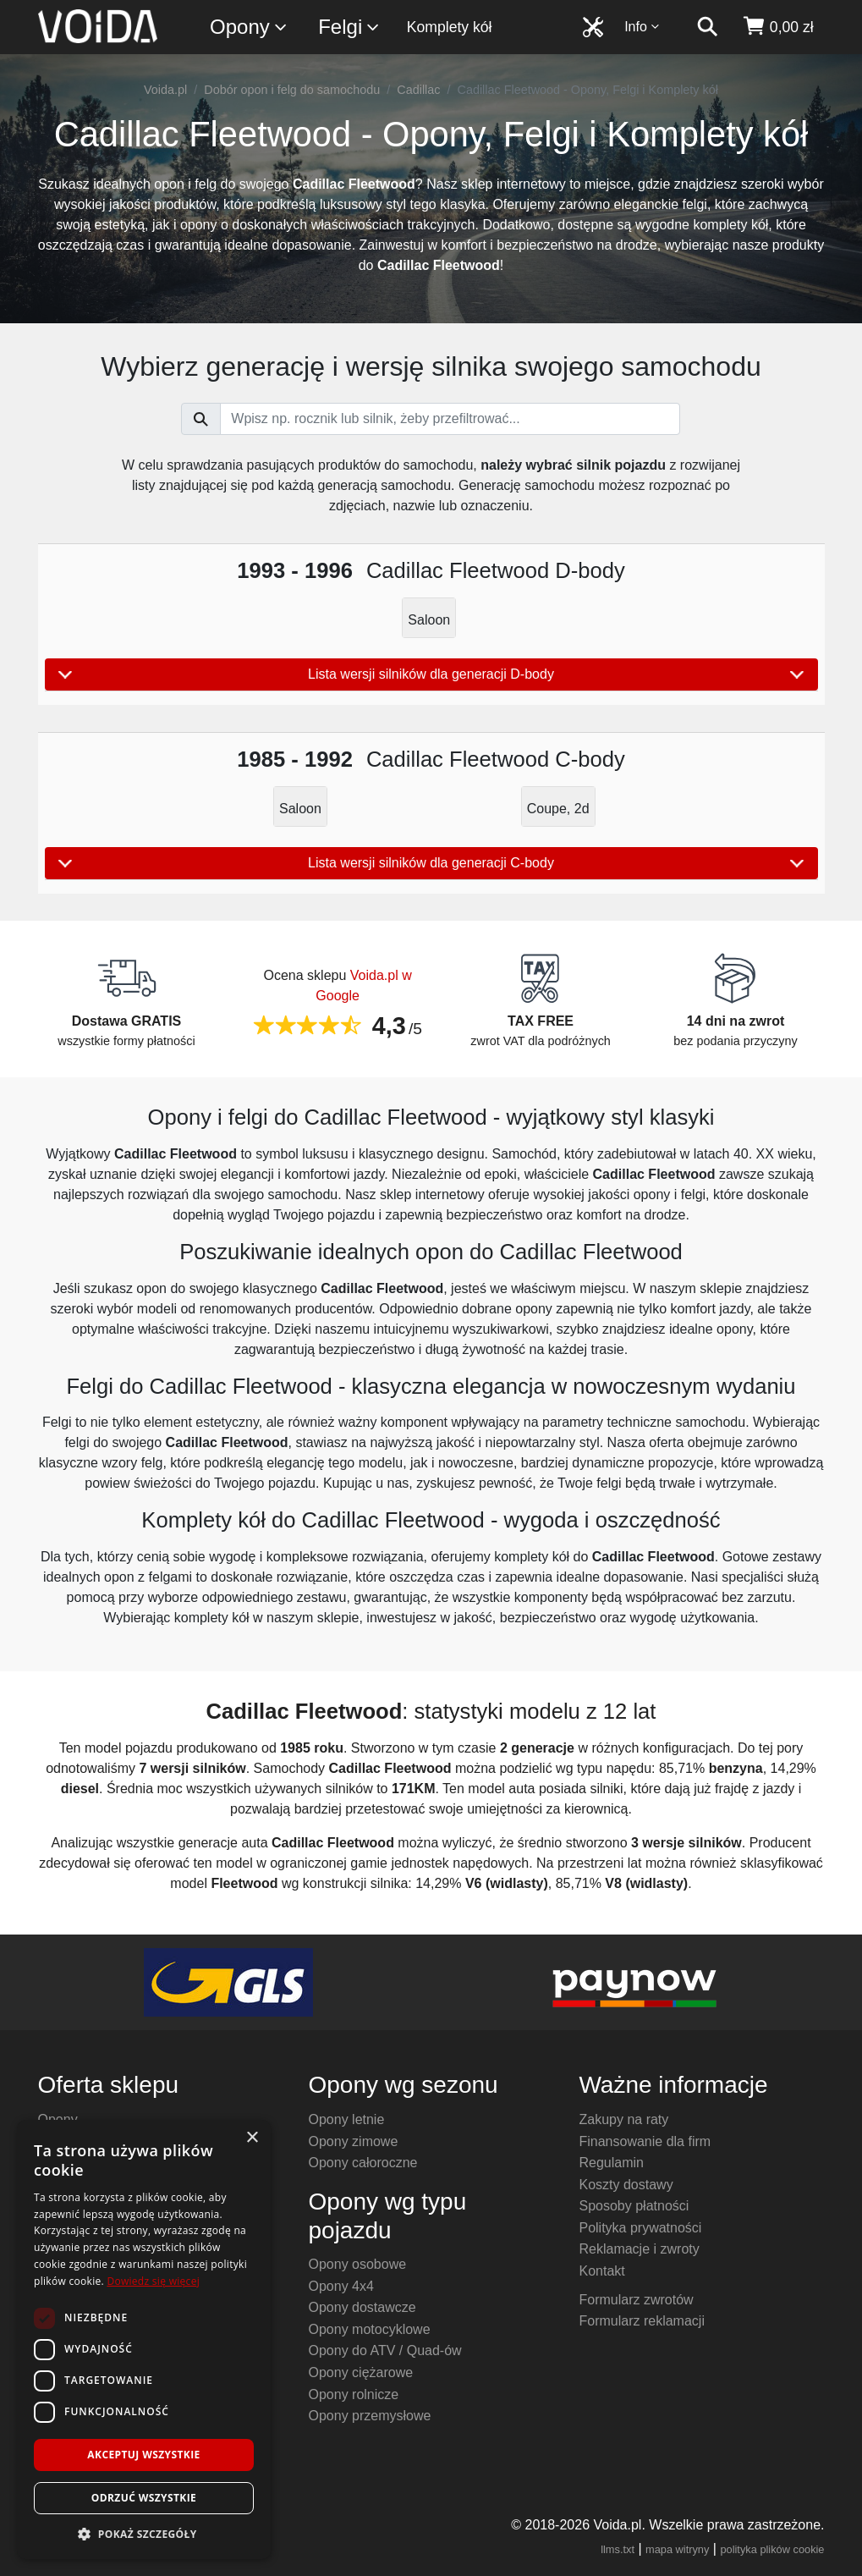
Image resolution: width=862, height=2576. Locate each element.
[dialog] (144, 2339)
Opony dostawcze (361, 2307)
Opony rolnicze (353, 2394)
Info (642, 26)
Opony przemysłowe (369, 2415)
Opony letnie (346, 2119)
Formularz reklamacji (641, 2321)
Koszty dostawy (626, 2184)
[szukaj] (707, 27)
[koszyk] (778, 27)
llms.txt (617, 2549)
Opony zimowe (353, 2141)
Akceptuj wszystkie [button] (143, 2454)
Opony (249, 27)
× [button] (251, 2138)
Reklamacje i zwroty (639, 2249)
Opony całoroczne (362, 2162)
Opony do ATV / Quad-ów (384, 2350)
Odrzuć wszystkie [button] (143, 2498)
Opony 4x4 (340, 2286)
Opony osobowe (357, 2264)
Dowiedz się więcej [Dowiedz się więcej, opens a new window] (153, 2281)
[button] (144, 2533)
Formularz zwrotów (636, 2300)
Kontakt (601, 2271)
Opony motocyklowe (369, 2329)
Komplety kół (449, 27)
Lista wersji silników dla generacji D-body (431, 674)
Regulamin (611, 2162)
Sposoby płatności (634, 2206)
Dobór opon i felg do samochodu (292, 89)
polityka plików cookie (772, 2549)
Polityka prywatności (640, 2228)
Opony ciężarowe (360, 2372)
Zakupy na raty (623, 2119)
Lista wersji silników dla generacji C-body (431, 863)
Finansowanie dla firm (645, 2141)
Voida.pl (165, 89)
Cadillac (418, 89)
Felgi (349, 27)
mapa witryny (677, 2549)
